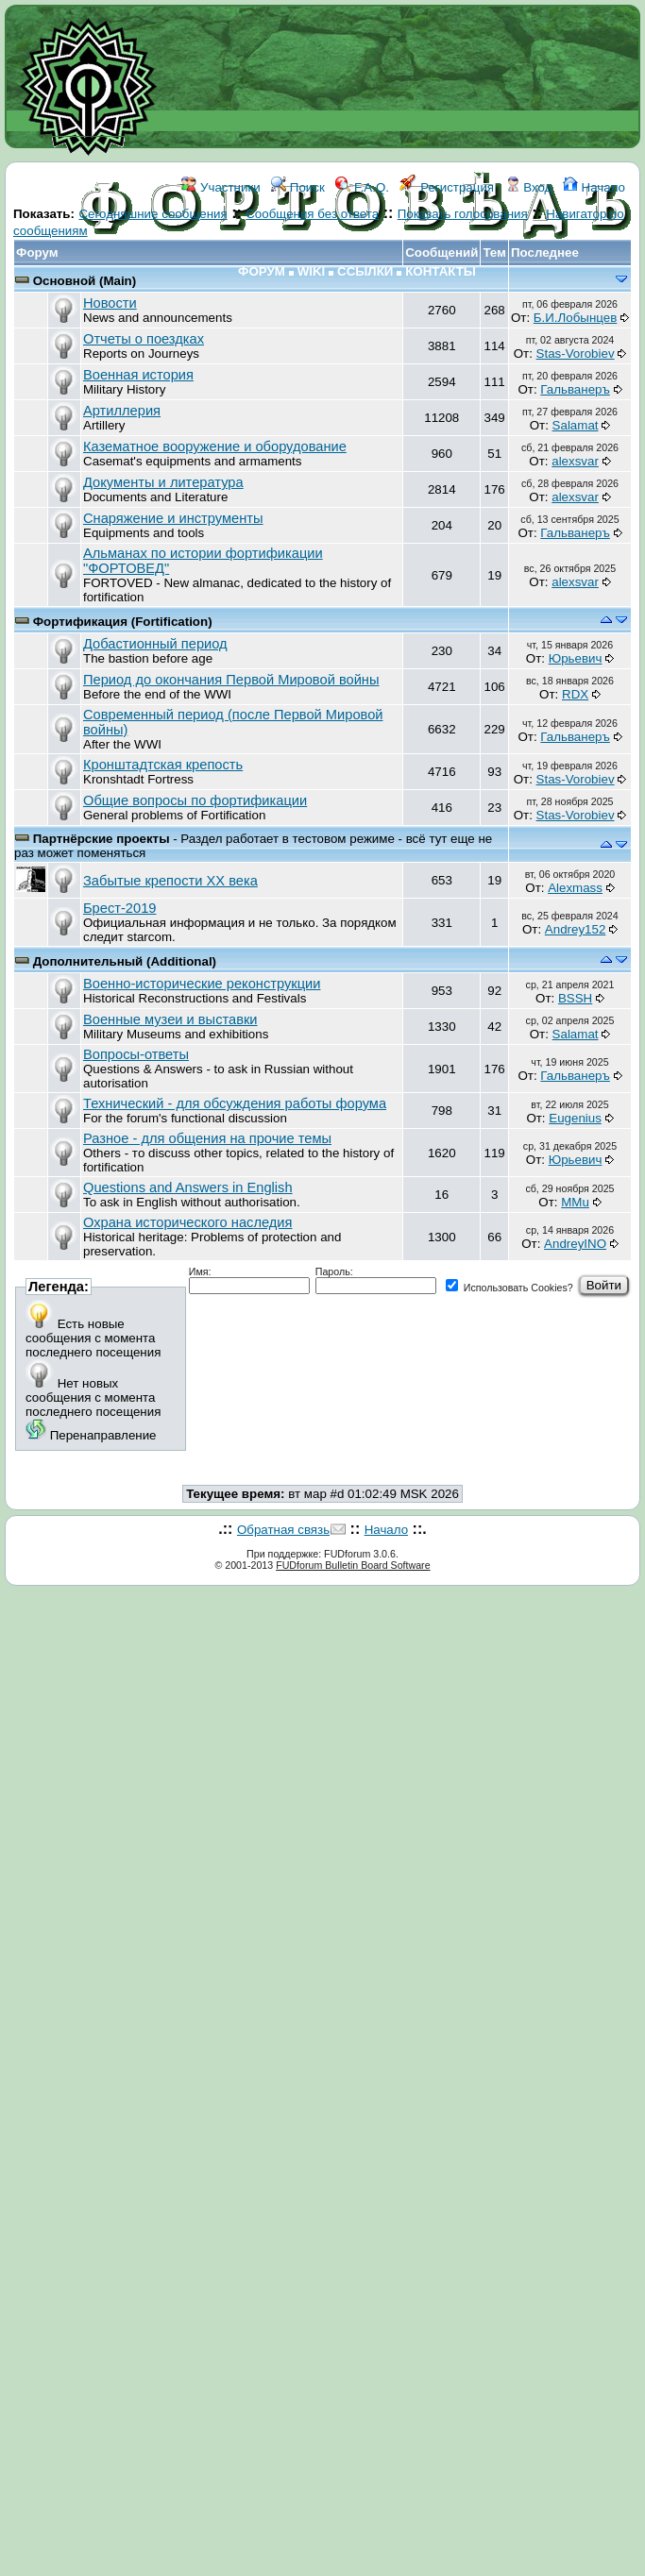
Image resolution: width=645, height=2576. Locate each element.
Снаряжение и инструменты (173, 518)
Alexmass (575, 888)
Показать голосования (463, 214)
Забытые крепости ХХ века (170, 880)
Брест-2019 (119, 908)
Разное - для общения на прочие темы (207, 1138)
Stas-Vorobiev (575, 353)
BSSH (575, 998)
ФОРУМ (261, 271)
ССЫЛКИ (365, 271)
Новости (110, 303)
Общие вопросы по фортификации (195, 800)
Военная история (138, 374)
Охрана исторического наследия (187, 1222)
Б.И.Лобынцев (575, 318)
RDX (575, 694)
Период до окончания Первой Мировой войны (231, 679)
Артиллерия (122, 410)
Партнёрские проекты (103, 839)
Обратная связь (283, 1530)
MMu (575, 1202)
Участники (220, 187)
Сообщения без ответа (312, 214)
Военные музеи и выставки (170, 1019)
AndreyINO (575, 1244)
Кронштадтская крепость (163, 764)
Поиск (298, 187)
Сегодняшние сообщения (152, 214)
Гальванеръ (574, 389)
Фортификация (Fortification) (122, 622)
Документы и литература (163, 482)
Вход (528, 187)
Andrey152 (575, 929)
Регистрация (446, 187)
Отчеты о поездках (143, 338)
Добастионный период (155, 643)
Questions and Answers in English (188, 1187)
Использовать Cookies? (509, 1287)
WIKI (311, 271)
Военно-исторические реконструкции (201, 983)
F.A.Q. (362, 187)
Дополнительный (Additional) (124, 961)
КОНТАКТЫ (440, 271)
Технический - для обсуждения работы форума (234, 1103)
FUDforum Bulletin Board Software (353, 1565)
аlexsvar (575, 461)
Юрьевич (576, 658)
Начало (594, 187)
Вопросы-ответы (136, 1054)
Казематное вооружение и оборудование (215, 446)
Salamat (575, 425)
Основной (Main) (85, 281)
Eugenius (575, 1118)
